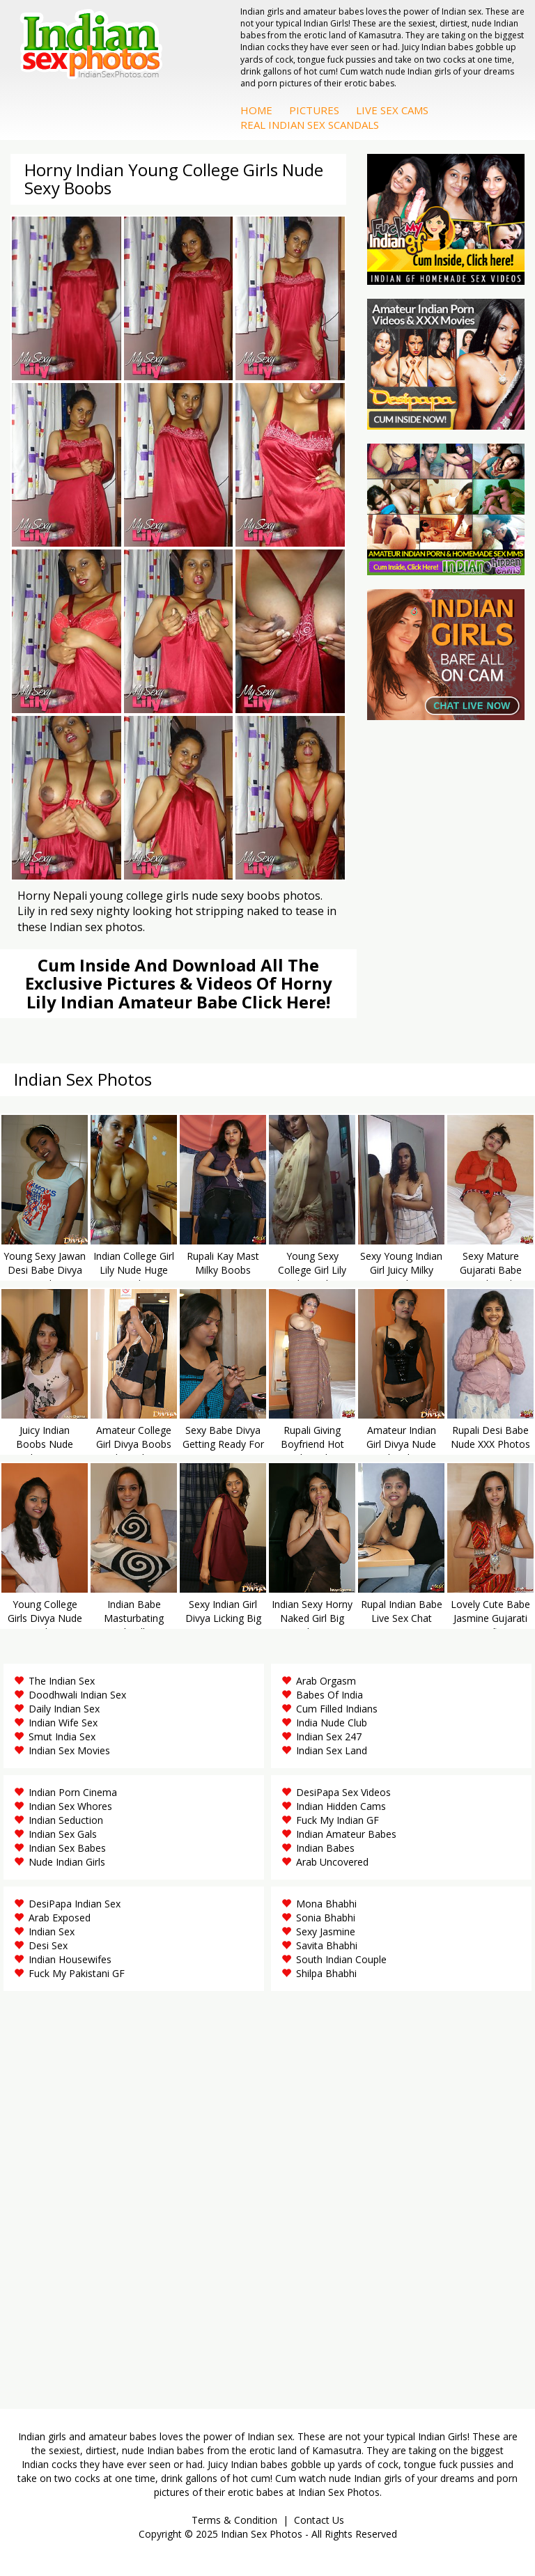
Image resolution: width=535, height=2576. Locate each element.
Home (256, 110)
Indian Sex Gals (63, 1834)
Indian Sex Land (331, 1750)
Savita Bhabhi (326, 1945)
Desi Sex (48, 1945)
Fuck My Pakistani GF (77, 1973)
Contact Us (319, 2520)
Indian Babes (325, 1848)
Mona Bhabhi (326, 1903)
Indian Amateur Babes (346, 1834)
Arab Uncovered (332, 1861)
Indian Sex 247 (329, 1736)
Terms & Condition (234, 2520)
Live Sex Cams (392, 110)
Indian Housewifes (70, 1959)
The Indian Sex (62, 1680)
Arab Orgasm (326, 1680)
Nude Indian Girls (67, 1861)
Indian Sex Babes (67, 1848)
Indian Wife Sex (63, 1722)
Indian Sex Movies (69, 1750)
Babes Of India (329, 1694)
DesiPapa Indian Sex (75, 1903)
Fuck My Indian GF (337, 1820)
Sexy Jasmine (325, 1931)
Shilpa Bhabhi (326, 1973)
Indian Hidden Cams (341, 1806)
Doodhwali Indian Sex (77, 1694)
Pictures (314, 110)
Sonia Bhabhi (325, 1917)
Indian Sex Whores (70, 1806)
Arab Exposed (60, 1917)
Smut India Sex (62, 1736)
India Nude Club (331, 1722)
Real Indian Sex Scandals (309, 125)
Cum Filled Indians (337, 1708)
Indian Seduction (66, 1820)
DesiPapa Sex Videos (343, 1792)
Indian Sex (52, 1931)
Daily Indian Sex (64, 1708)
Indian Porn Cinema (73, 1792)
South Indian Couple (341, 1959)
